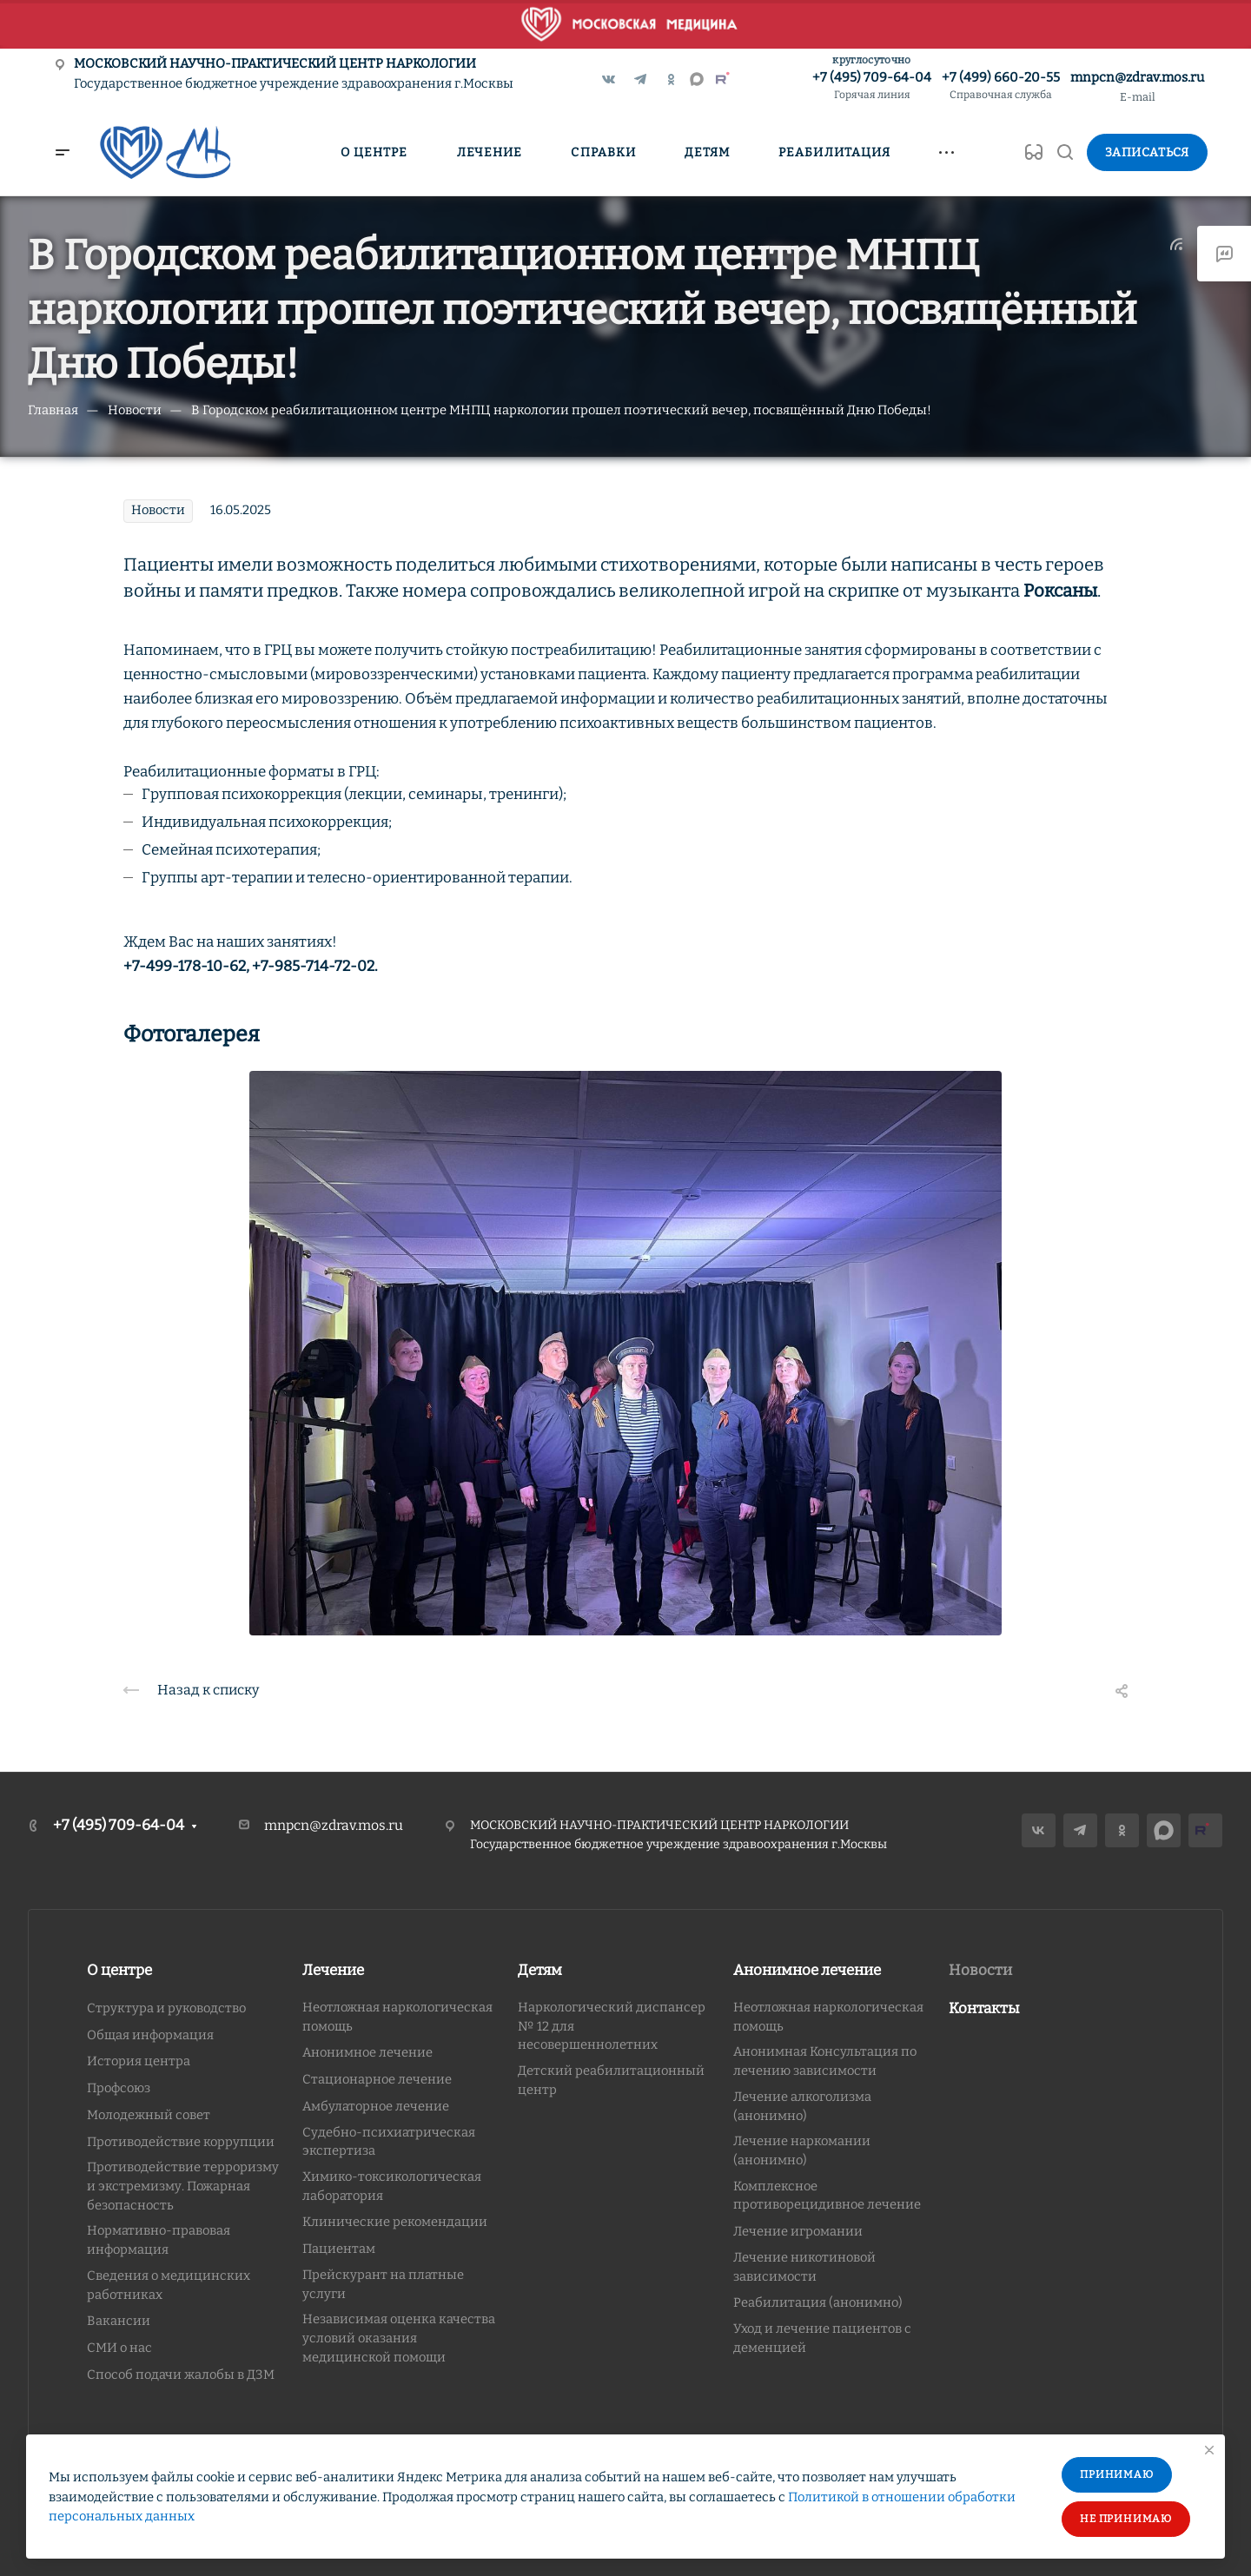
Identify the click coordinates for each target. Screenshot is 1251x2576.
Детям (540, 1970)
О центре (119, 1970)
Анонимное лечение (367, 2052)
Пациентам (338, 2248)
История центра (138, 2061)
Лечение (333, 1970)
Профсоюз (118, 2088)
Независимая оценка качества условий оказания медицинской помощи (398, 2337)
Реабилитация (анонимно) (818, 2302)
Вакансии (118, 2320)
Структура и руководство (166, 2008)
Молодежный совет (148, 2115)
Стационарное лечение (377, 2079)
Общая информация (150, 2035)
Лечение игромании (798, 2231)
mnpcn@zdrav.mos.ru (1137, 77)
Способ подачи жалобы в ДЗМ (181, 2374)
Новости (980, 1970)
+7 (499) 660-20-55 (1001, 86)
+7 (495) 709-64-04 (871, 86)
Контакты (984, 2008)
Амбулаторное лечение (375, 2106)
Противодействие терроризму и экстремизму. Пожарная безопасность (183, 2185)
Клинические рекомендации (394, 2221)
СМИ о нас (119, 2347)
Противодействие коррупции (181, 2142)
